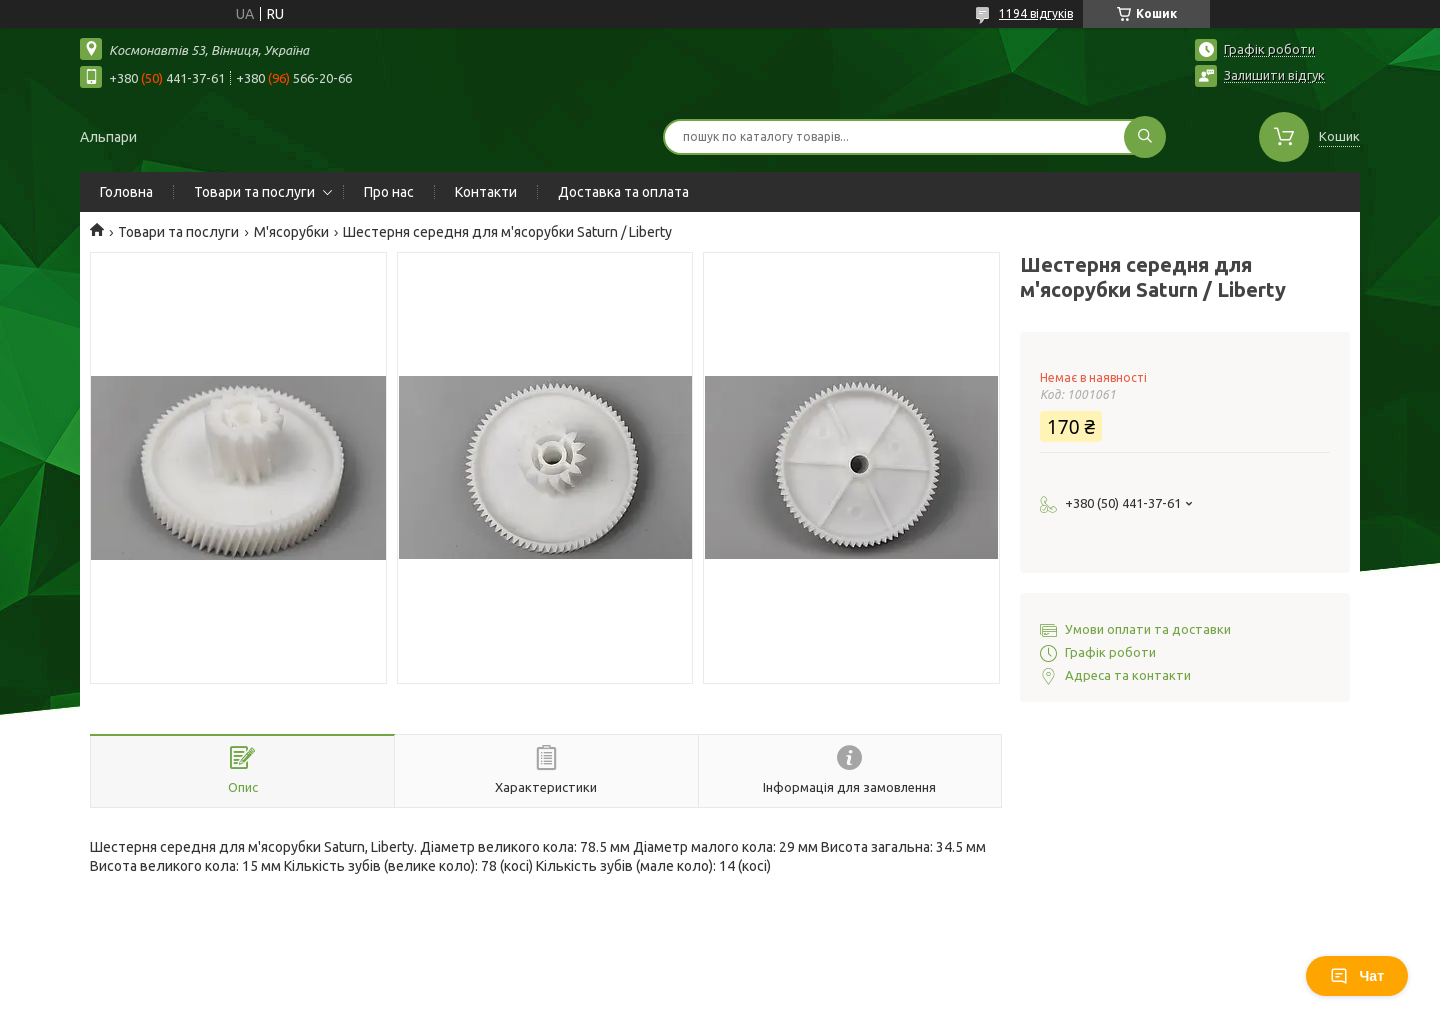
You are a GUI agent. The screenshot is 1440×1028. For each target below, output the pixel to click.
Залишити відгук (1274, 75)
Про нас (389, 192)
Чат (1357, 976)
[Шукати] (1145, 137)
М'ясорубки (291, 232)
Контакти (486, 192)
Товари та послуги (254, 192)
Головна (126, 192)
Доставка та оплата (623, 192)
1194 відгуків (1036, 13)
